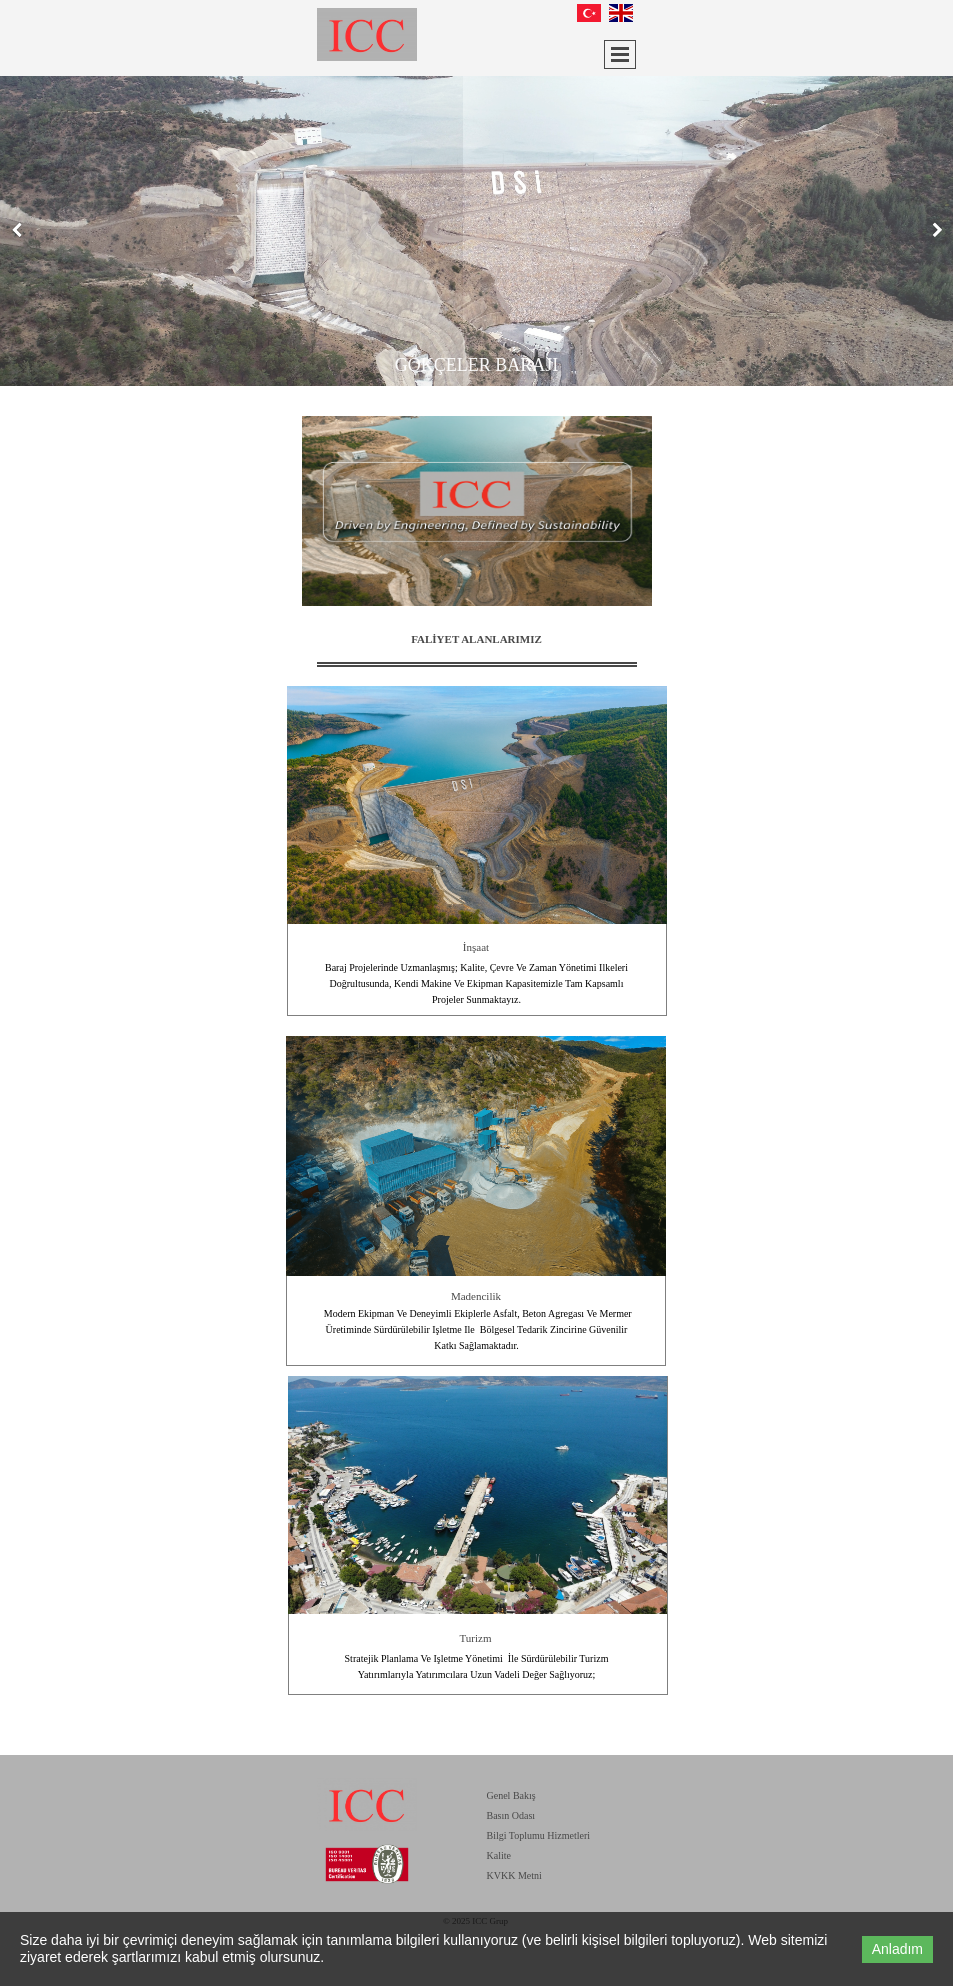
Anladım (897, 1949)
